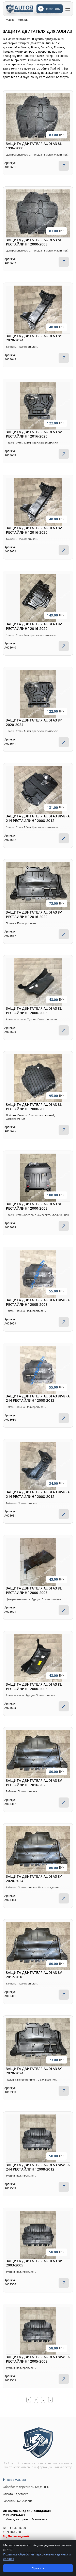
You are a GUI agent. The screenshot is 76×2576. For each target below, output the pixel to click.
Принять (38, 2568)
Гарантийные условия (17, 2501)
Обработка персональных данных (26, 2487)
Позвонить (52, 9)
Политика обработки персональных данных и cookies (37, 2556)
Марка (10, 20)
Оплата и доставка (15, 2494)
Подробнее (64, 166)
